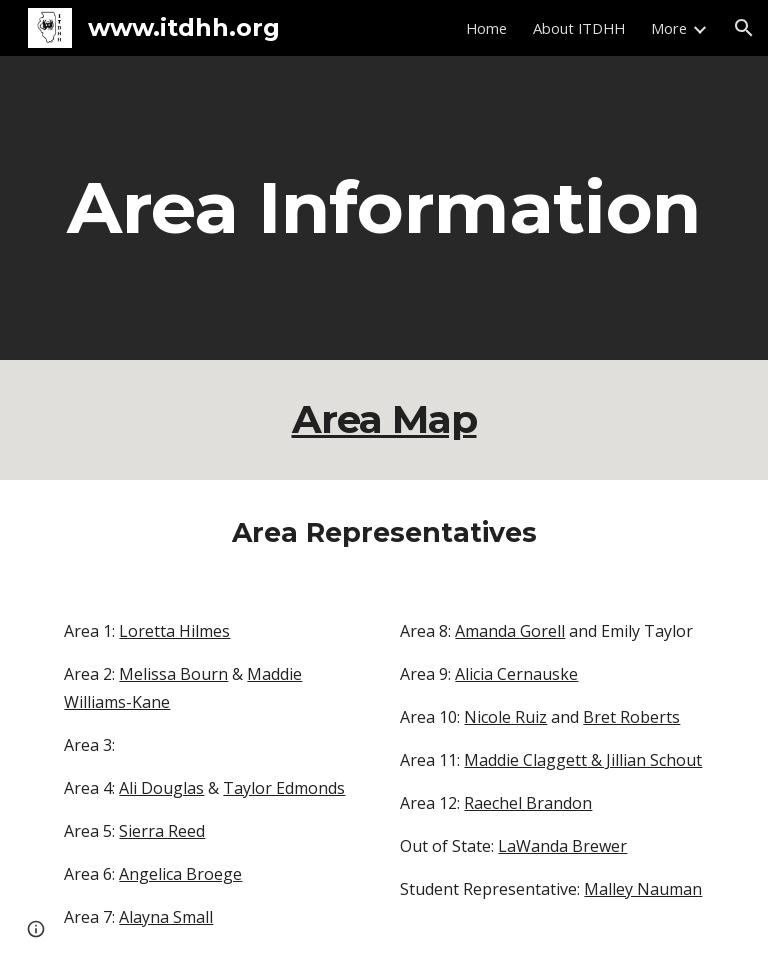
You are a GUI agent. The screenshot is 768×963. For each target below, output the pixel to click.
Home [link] (486, 28)
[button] (744, 28)
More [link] (669, 28)
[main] (383, 208)
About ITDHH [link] (579, 28)
